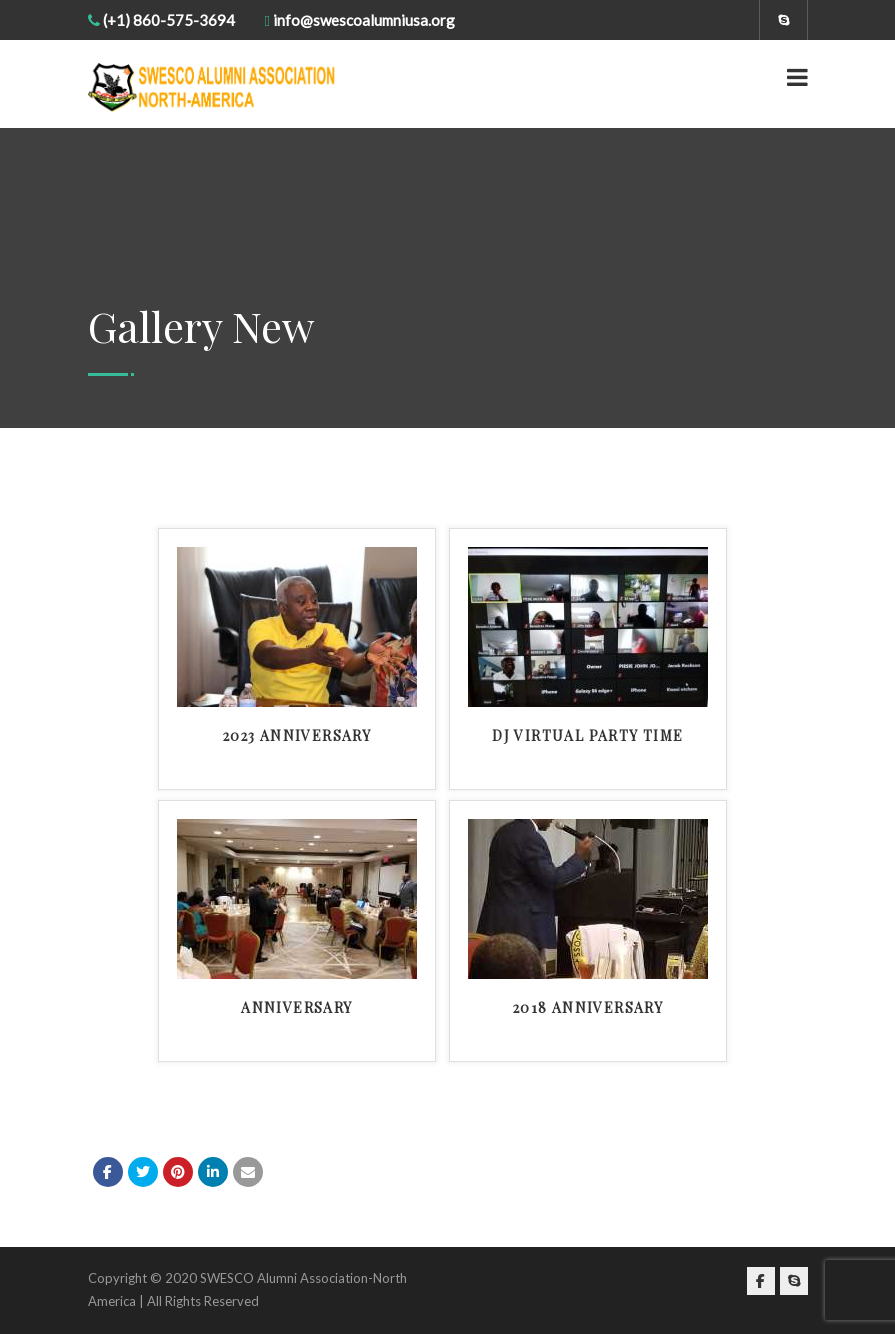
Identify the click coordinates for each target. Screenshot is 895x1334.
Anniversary (296, 1007)
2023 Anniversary (297, 735)
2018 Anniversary (588, 1007)
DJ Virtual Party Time (587, 735)
